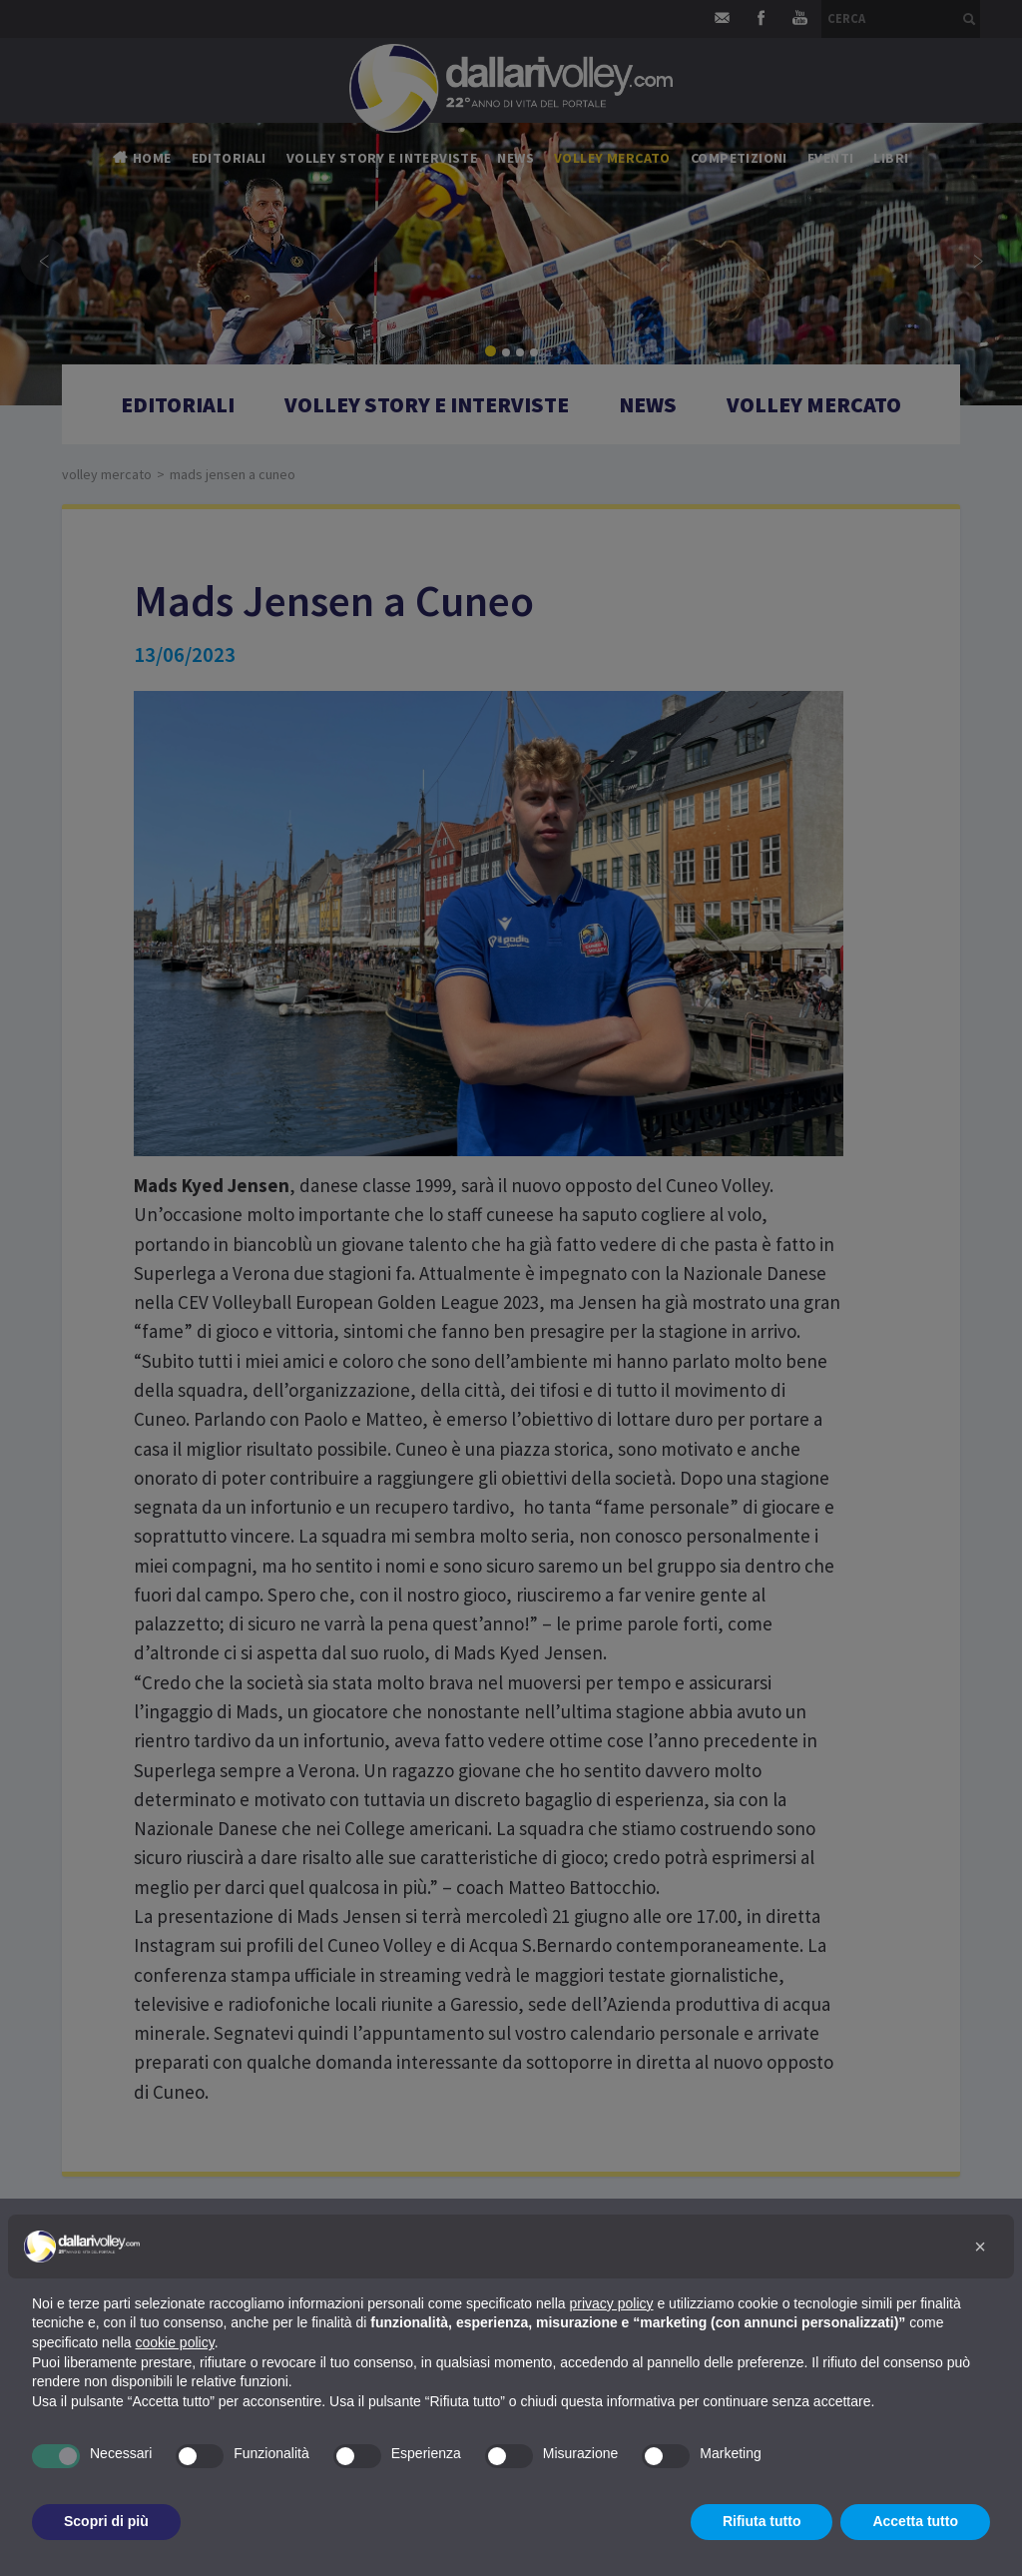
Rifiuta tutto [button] (762, 2521)
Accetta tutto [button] (915, 2521)
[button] (980, 2246)
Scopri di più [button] (106, 2521)
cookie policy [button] (175, 2342)
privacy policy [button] (612, 2303)
